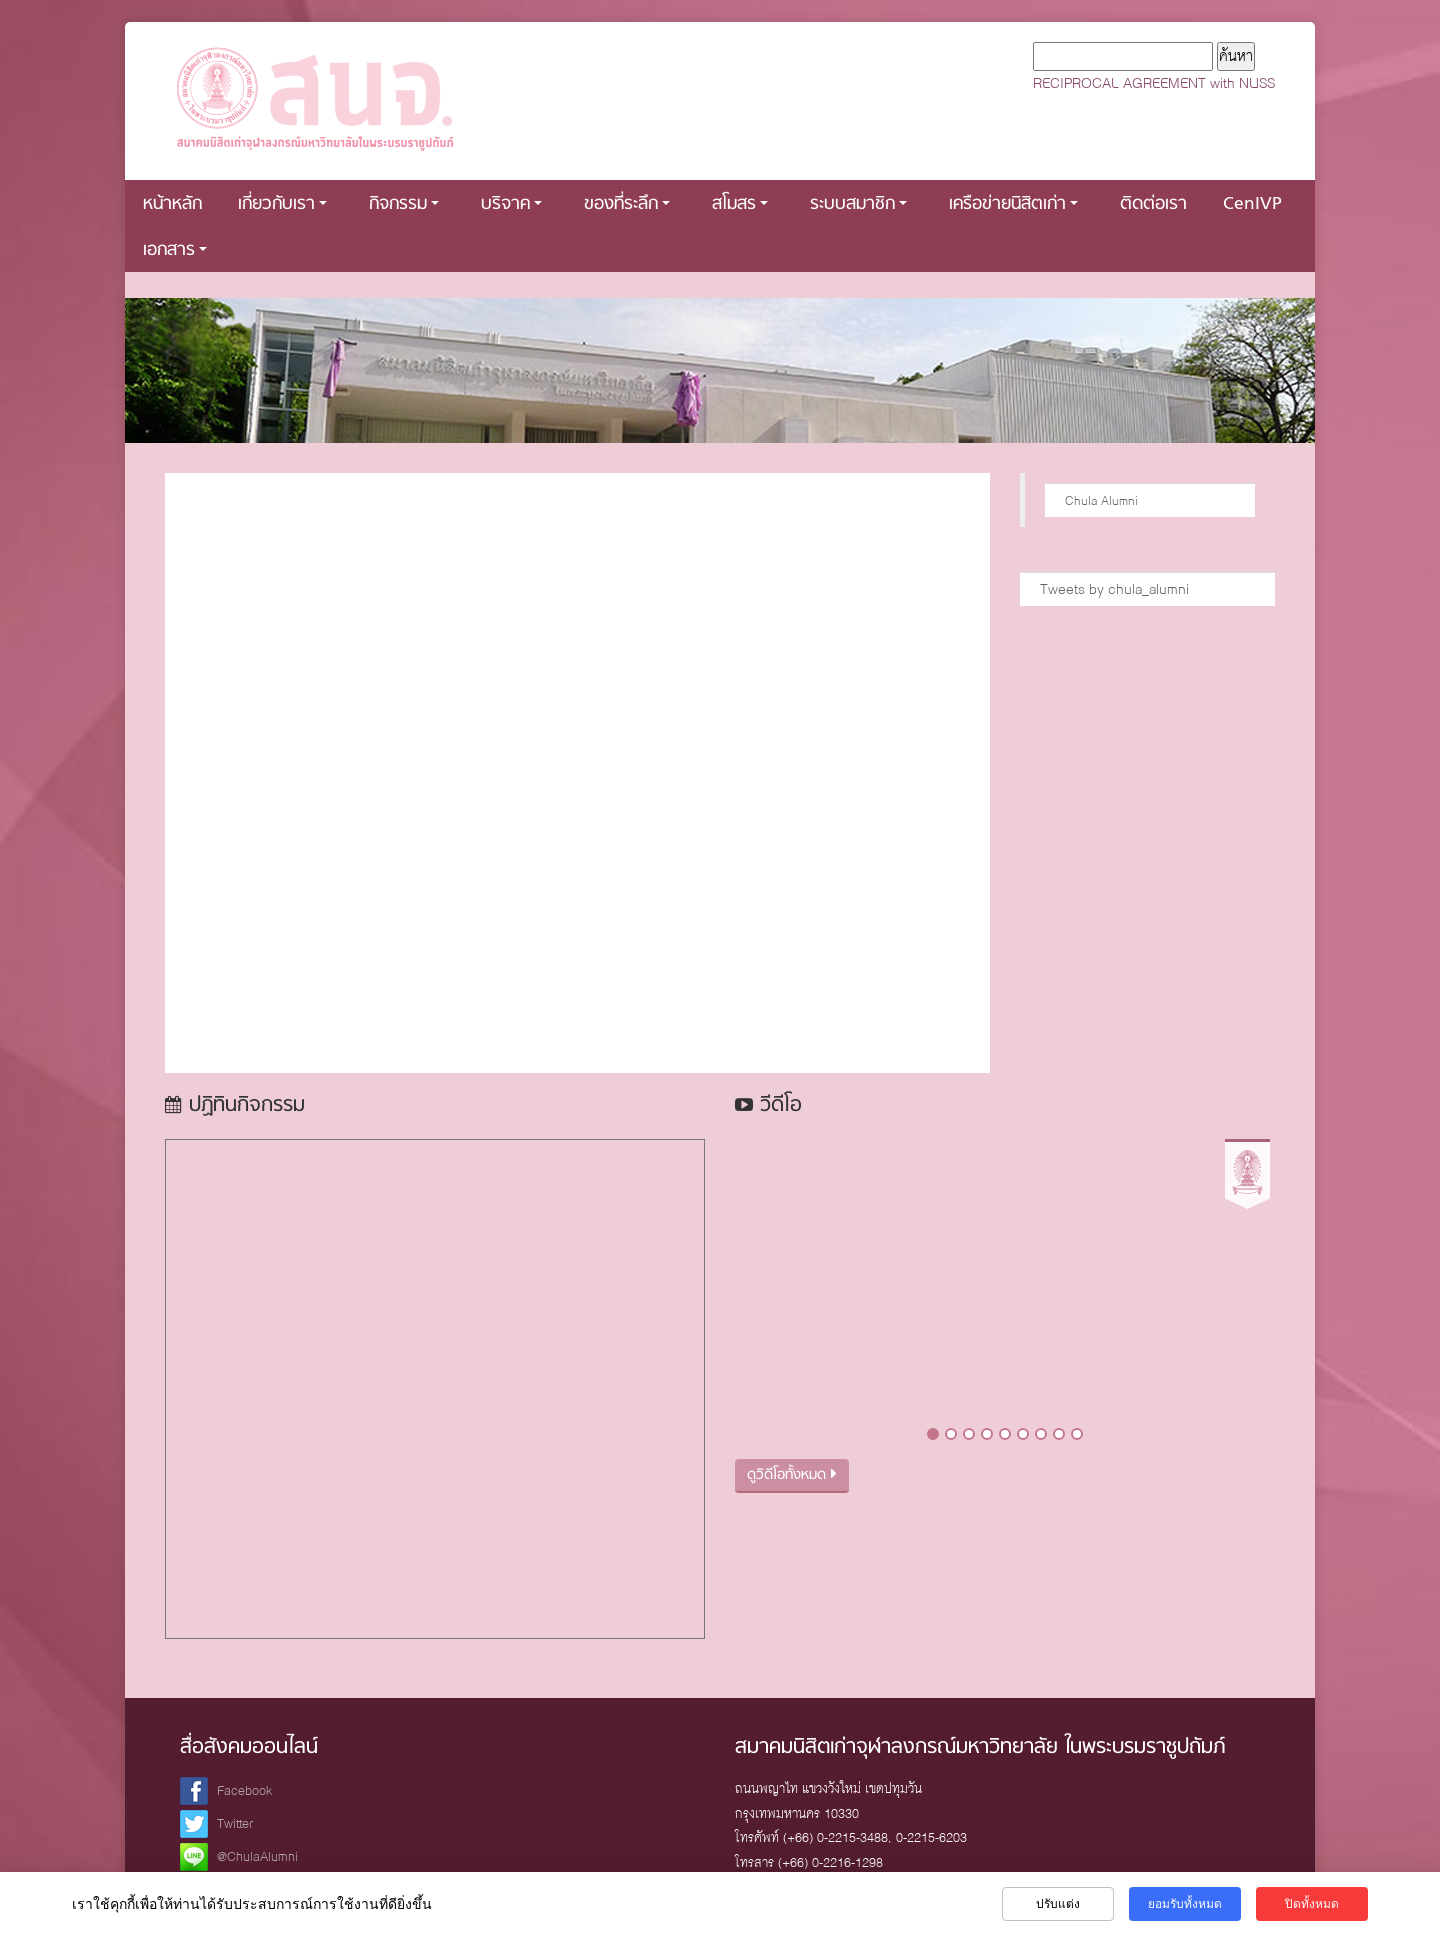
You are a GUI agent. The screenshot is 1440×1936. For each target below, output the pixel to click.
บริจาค (511, 204)
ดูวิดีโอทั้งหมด (792, 1475)
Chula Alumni (1101, 500)
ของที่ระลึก (627, 204)
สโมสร (740, 204)
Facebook (244, 1790)
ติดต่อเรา (1153, 204)
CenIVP (1252, 204)
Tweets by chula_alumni (1114, 589)
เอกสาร (175, 250)
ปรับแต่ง (1058, 1904)
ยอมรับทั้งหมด (1185, 1904)
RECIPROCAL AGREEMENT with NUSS (1154, 83)
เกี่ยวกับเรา (282, 204)
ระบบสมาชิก (858, 204)
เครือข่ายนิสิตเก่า (1013, 204)
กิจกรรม (404, 204)
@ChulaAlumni (257, 1856)
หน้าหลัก (172, 204)
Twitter (235, 1823)
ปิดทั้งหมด (1312, 1904)
